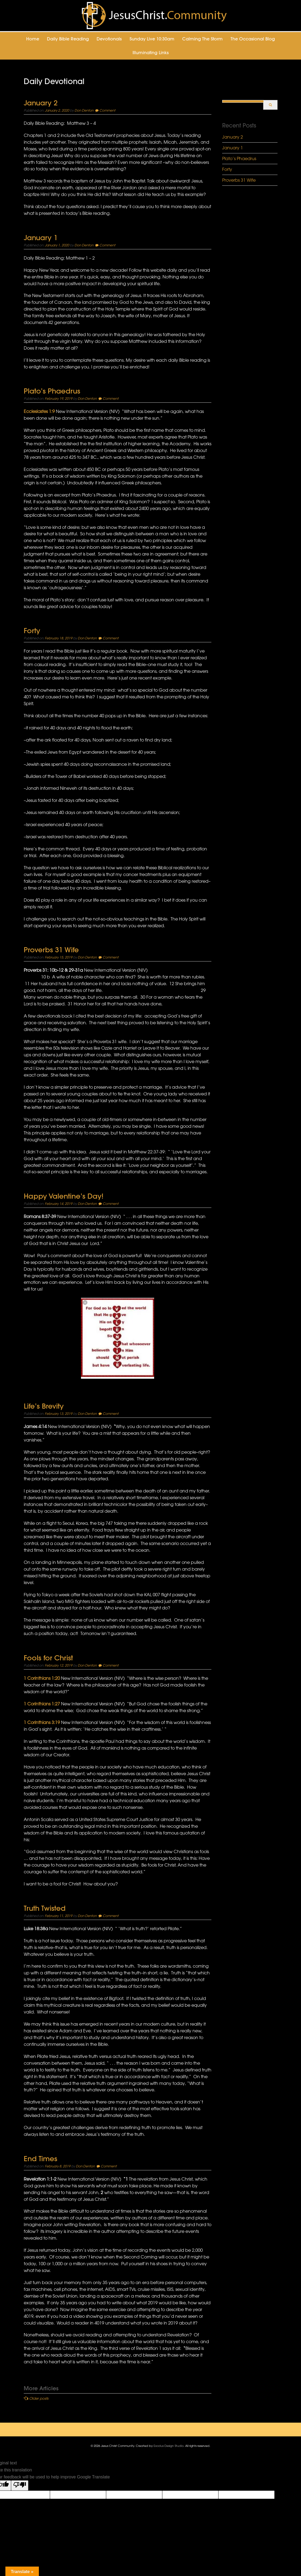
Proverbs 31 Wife (51, 949)
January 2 (41, 102)
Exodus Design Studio (169, 2445)
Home (32, 39)
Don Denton (84, 110)
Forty (32, 630)
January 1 (41, 237)
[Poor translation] (19, 2485)
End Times (40, 2158)
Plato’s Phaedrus (52, 391)
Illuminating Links (151, 52)
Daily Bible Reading (68, 39)
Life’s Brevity (44, 1406)
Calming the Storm (202, 39)
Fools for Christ (48, 1657)
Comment (107, 110)
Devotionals (109, 39)
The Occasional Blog (253, 39)
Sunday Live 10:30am (152, 39)
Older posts (38, 2398)
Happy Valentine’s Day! (63, 1196)
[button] (117, 1338)
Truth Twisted (45, 1908)
